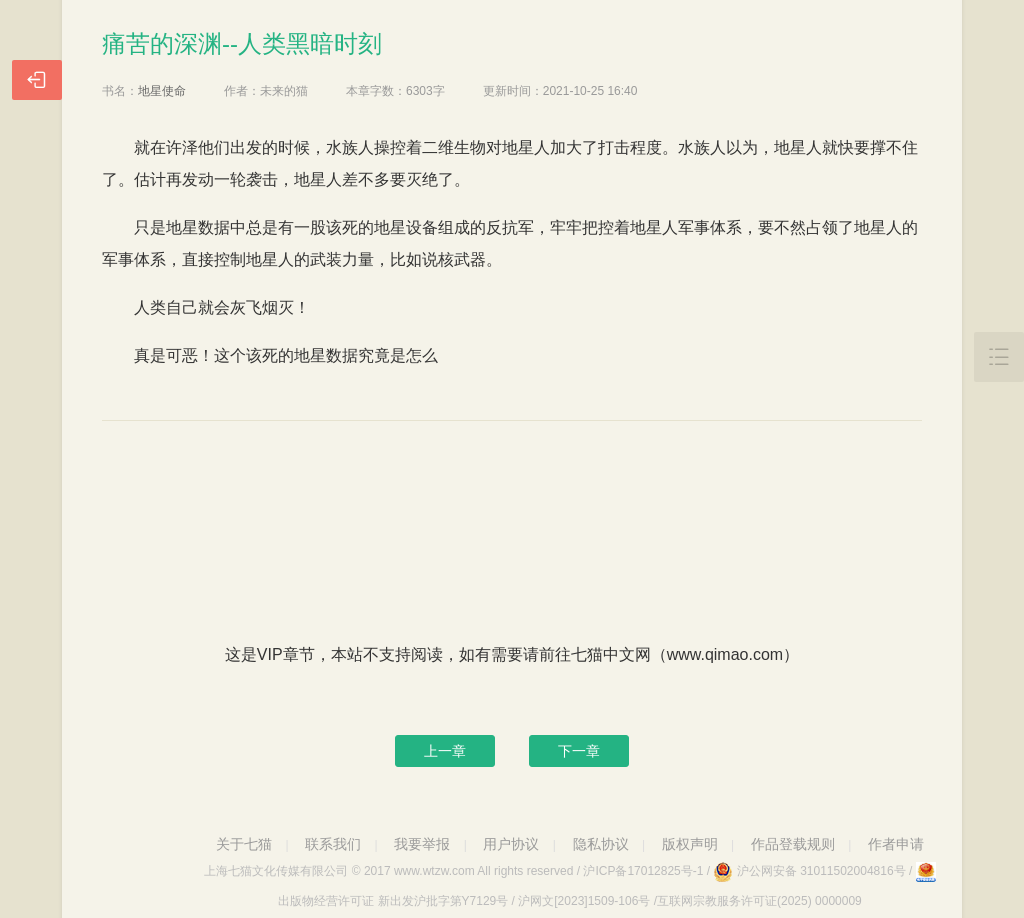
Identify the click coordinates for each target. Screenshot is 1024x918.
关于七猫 (244, 844)
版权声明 (690, 844)
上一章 (445, 751)
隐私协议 (601, 844)
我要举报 (422, 844)
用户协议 (511, 844)
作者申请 (896, 844)
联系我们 (333, 844)
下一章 (579, 751)
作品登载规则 (793, 844)
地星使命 (162, 91)
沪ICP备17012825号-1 (643, 871)
